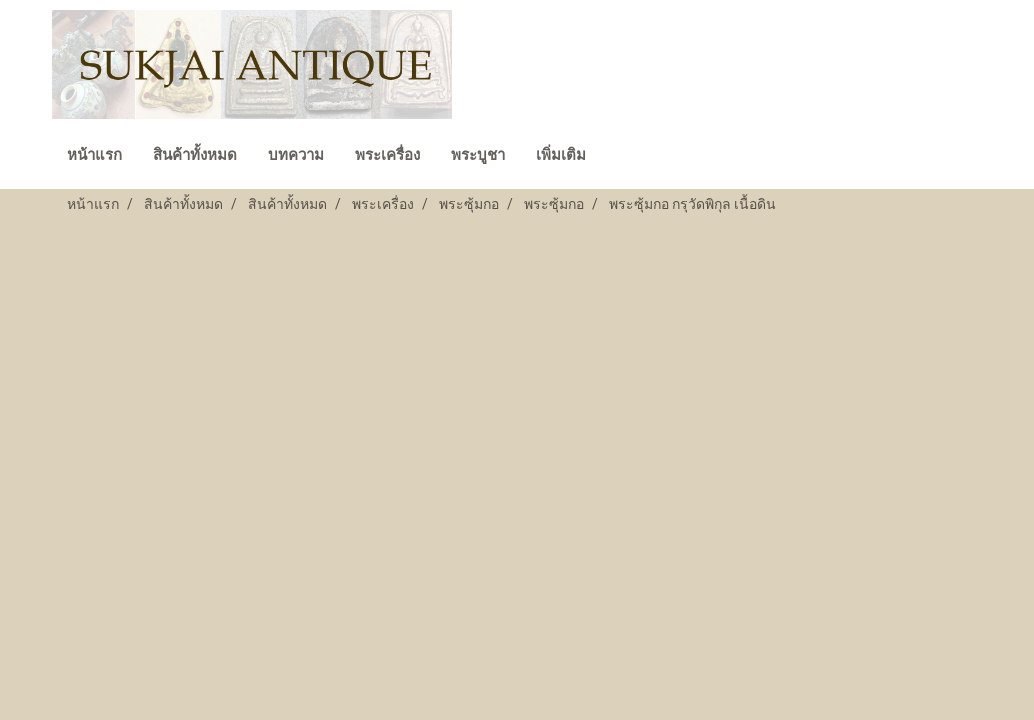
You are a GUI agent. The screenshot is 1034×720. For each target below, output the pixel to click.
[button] (619, 157)
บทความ (296, 155)
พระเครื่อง (387, 155)
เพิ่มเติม (561, 155)
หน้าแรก (94, 155)
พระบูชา (478, 155)
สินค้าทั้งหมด (195, 155)
